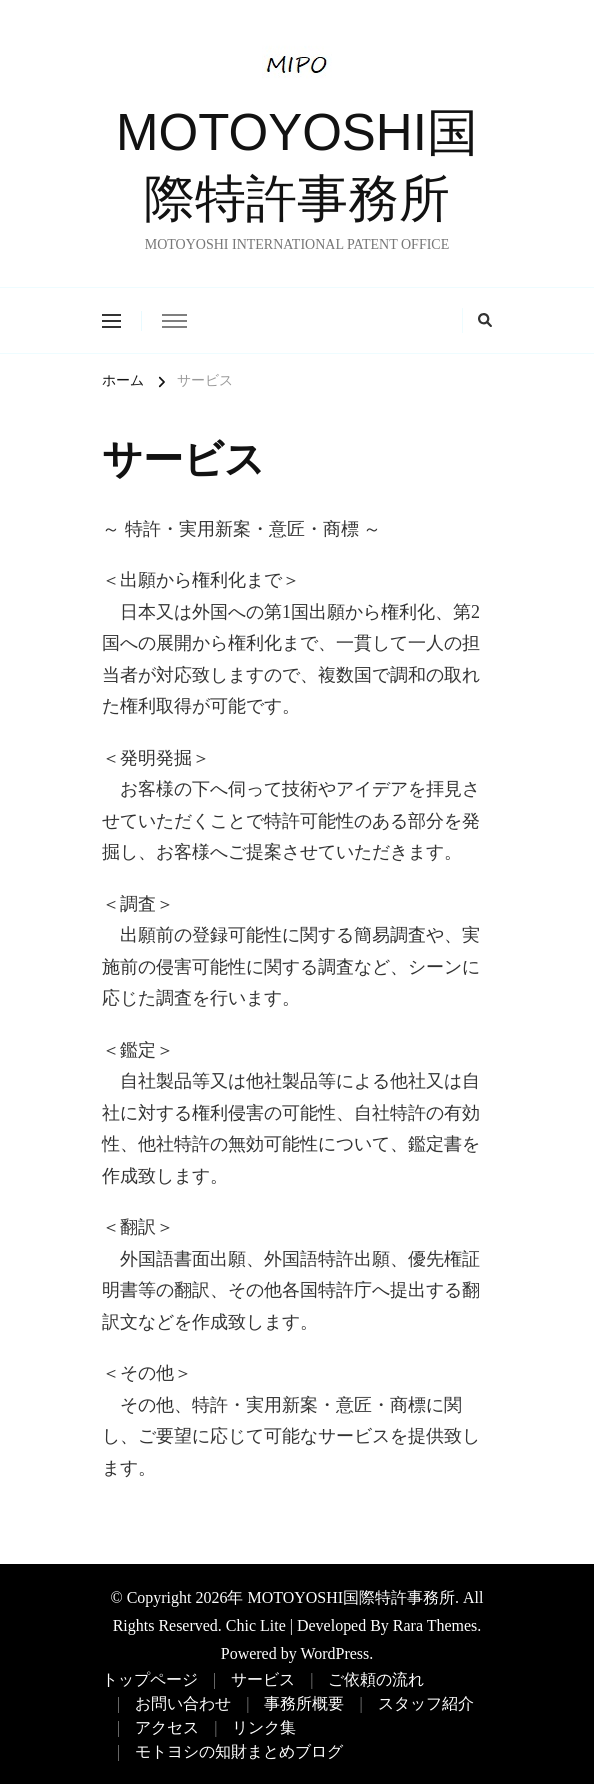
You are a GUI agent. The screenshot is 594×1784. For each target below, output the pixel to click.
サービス (263, 1679)
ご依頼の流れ (376, 1679)
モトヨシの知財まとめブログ (239, 1751)
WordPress (334, 1653)
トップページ (150, 1679)
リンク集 (264, 1727)
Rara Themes (435, 1625)
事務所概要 (304, 1703)
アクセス (167, 1727)
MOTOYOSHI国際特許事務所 (351, 1597)
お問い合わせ (183, 1703)
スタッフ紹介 (426, 1703)
